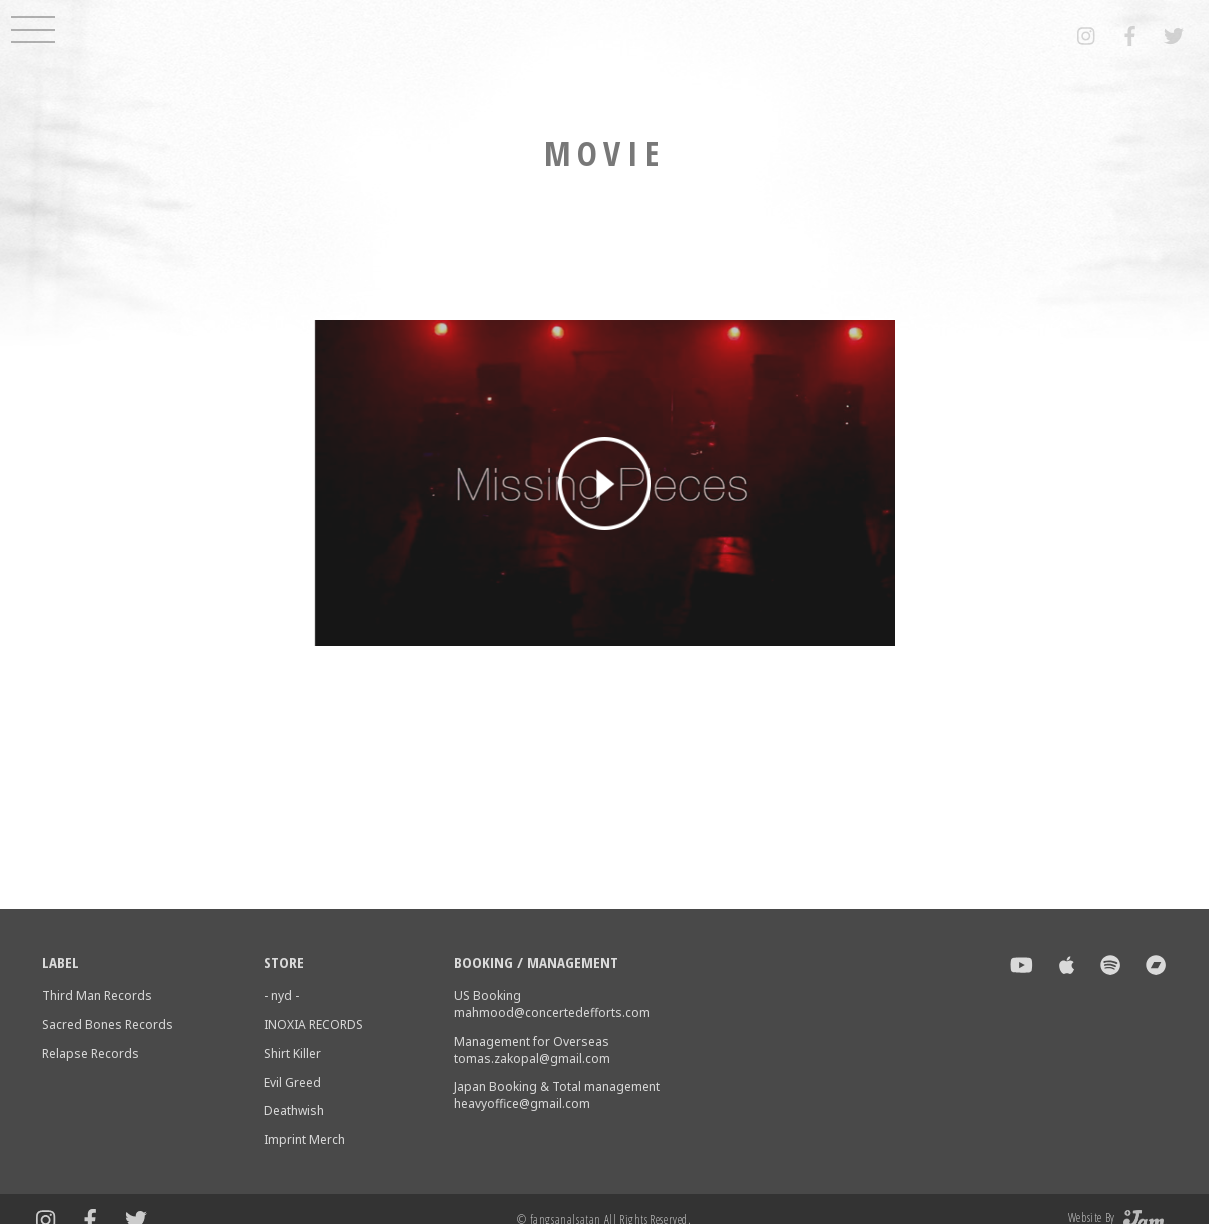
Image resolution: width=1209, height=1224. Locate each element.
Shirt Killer (292, 1053)
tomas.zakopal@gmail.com (532, 1058)
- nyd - (281, 995)
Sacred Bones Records (107, 1024)
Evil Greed (292, 1082)
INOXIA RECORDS (313, 1024)
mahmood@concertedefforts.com (552, 1012)
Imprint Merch (304, 1139)
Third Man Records (97, 995)
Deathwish (294, 1110)
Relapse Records (90, 1053)
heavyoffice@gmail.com (522, 1103)
